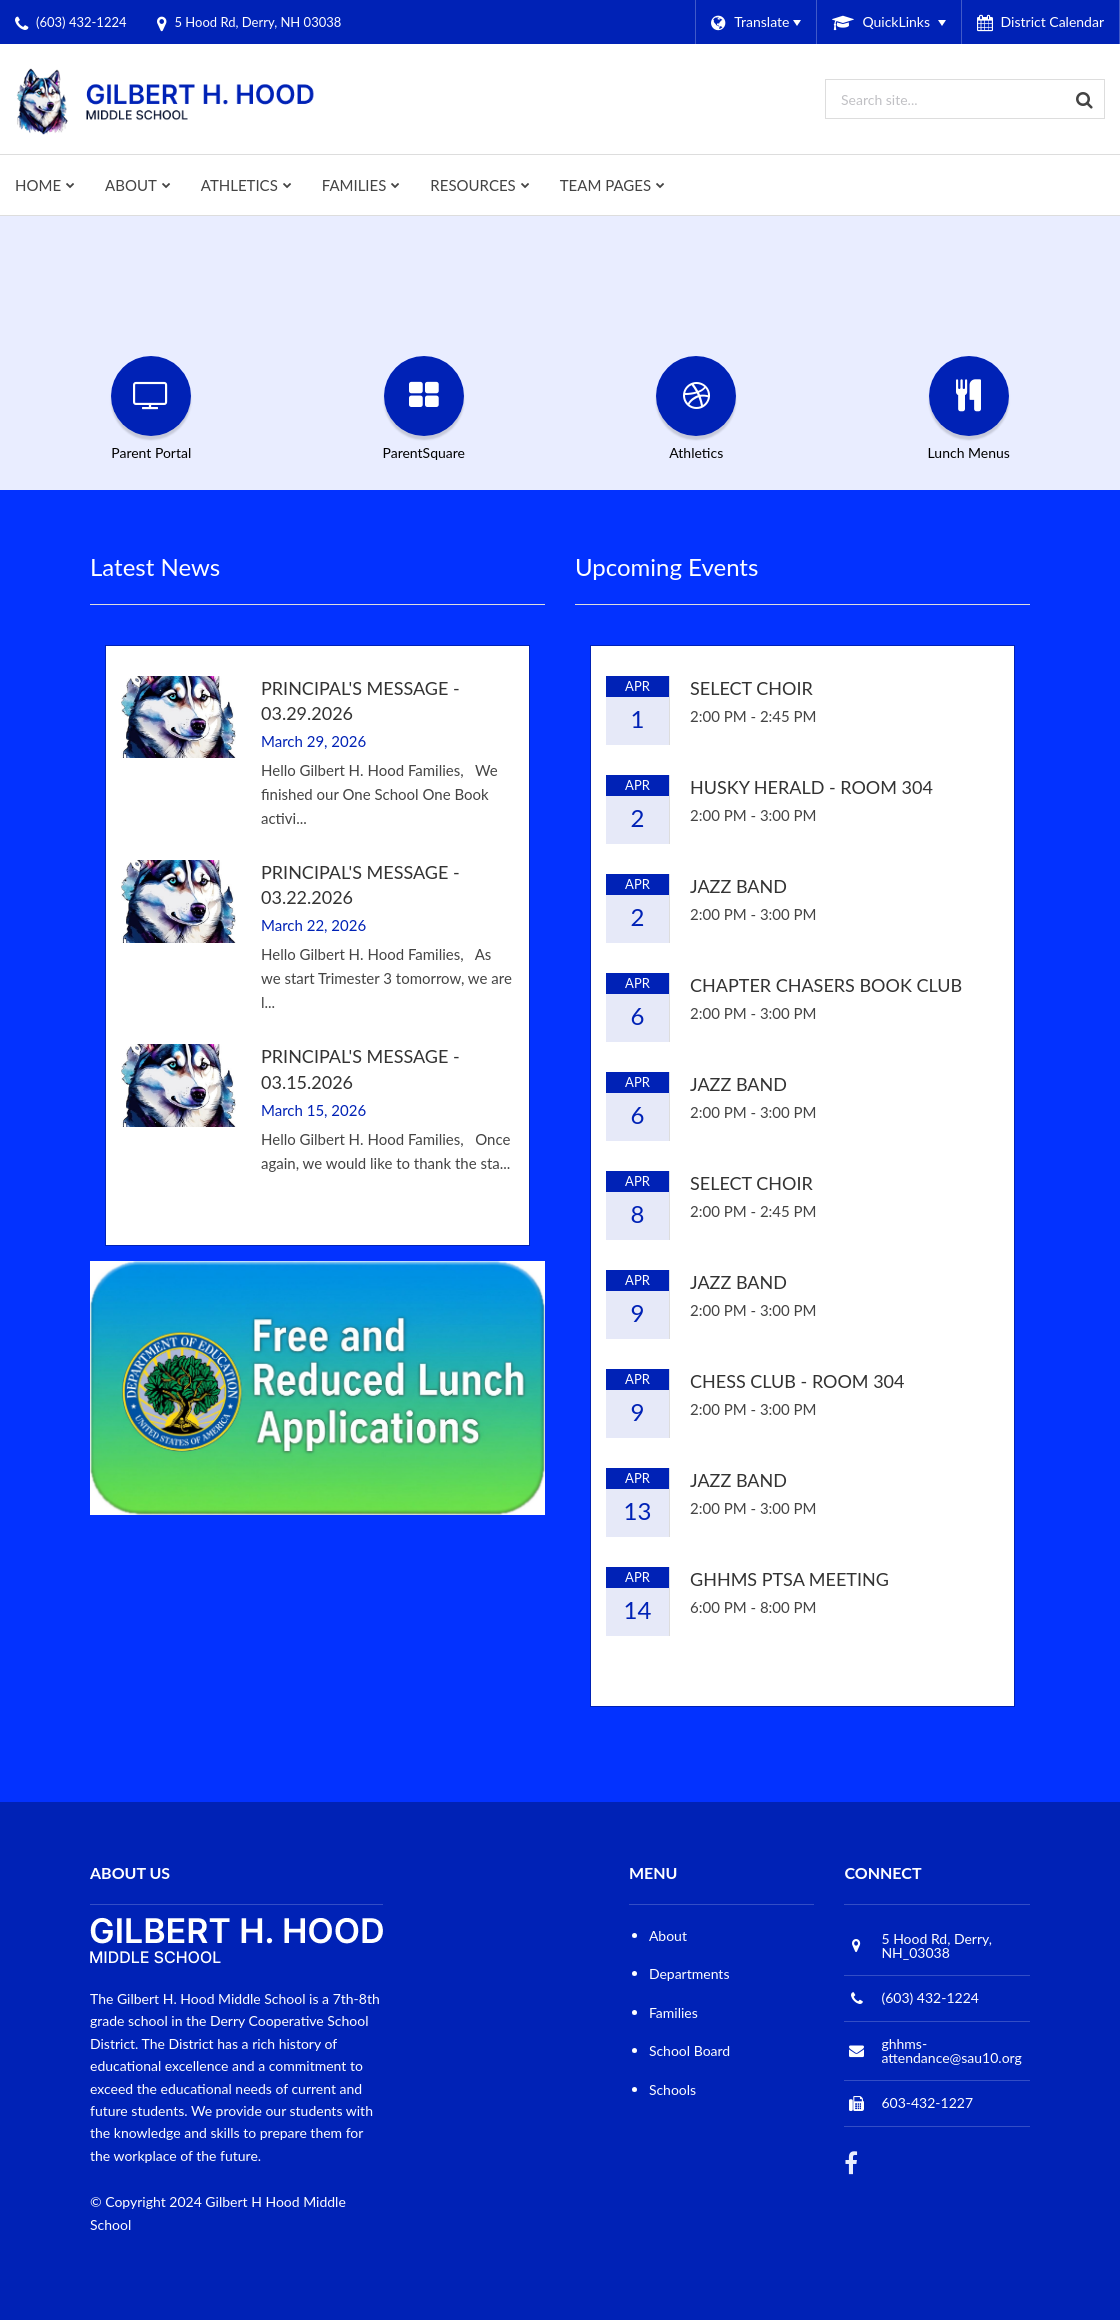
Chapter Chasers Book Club (826, 985)
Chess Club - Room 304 (797, 1381)
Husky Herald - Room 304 (811, 787)
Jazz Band (738, 886)
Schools (672, 2089)
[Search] (1085, 99)
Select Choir (751, 688)
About (668, 1935)
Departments (689, 1973)
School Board (689, 2050)
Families (673, 2012)
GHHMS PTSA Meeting (789, 1579)
